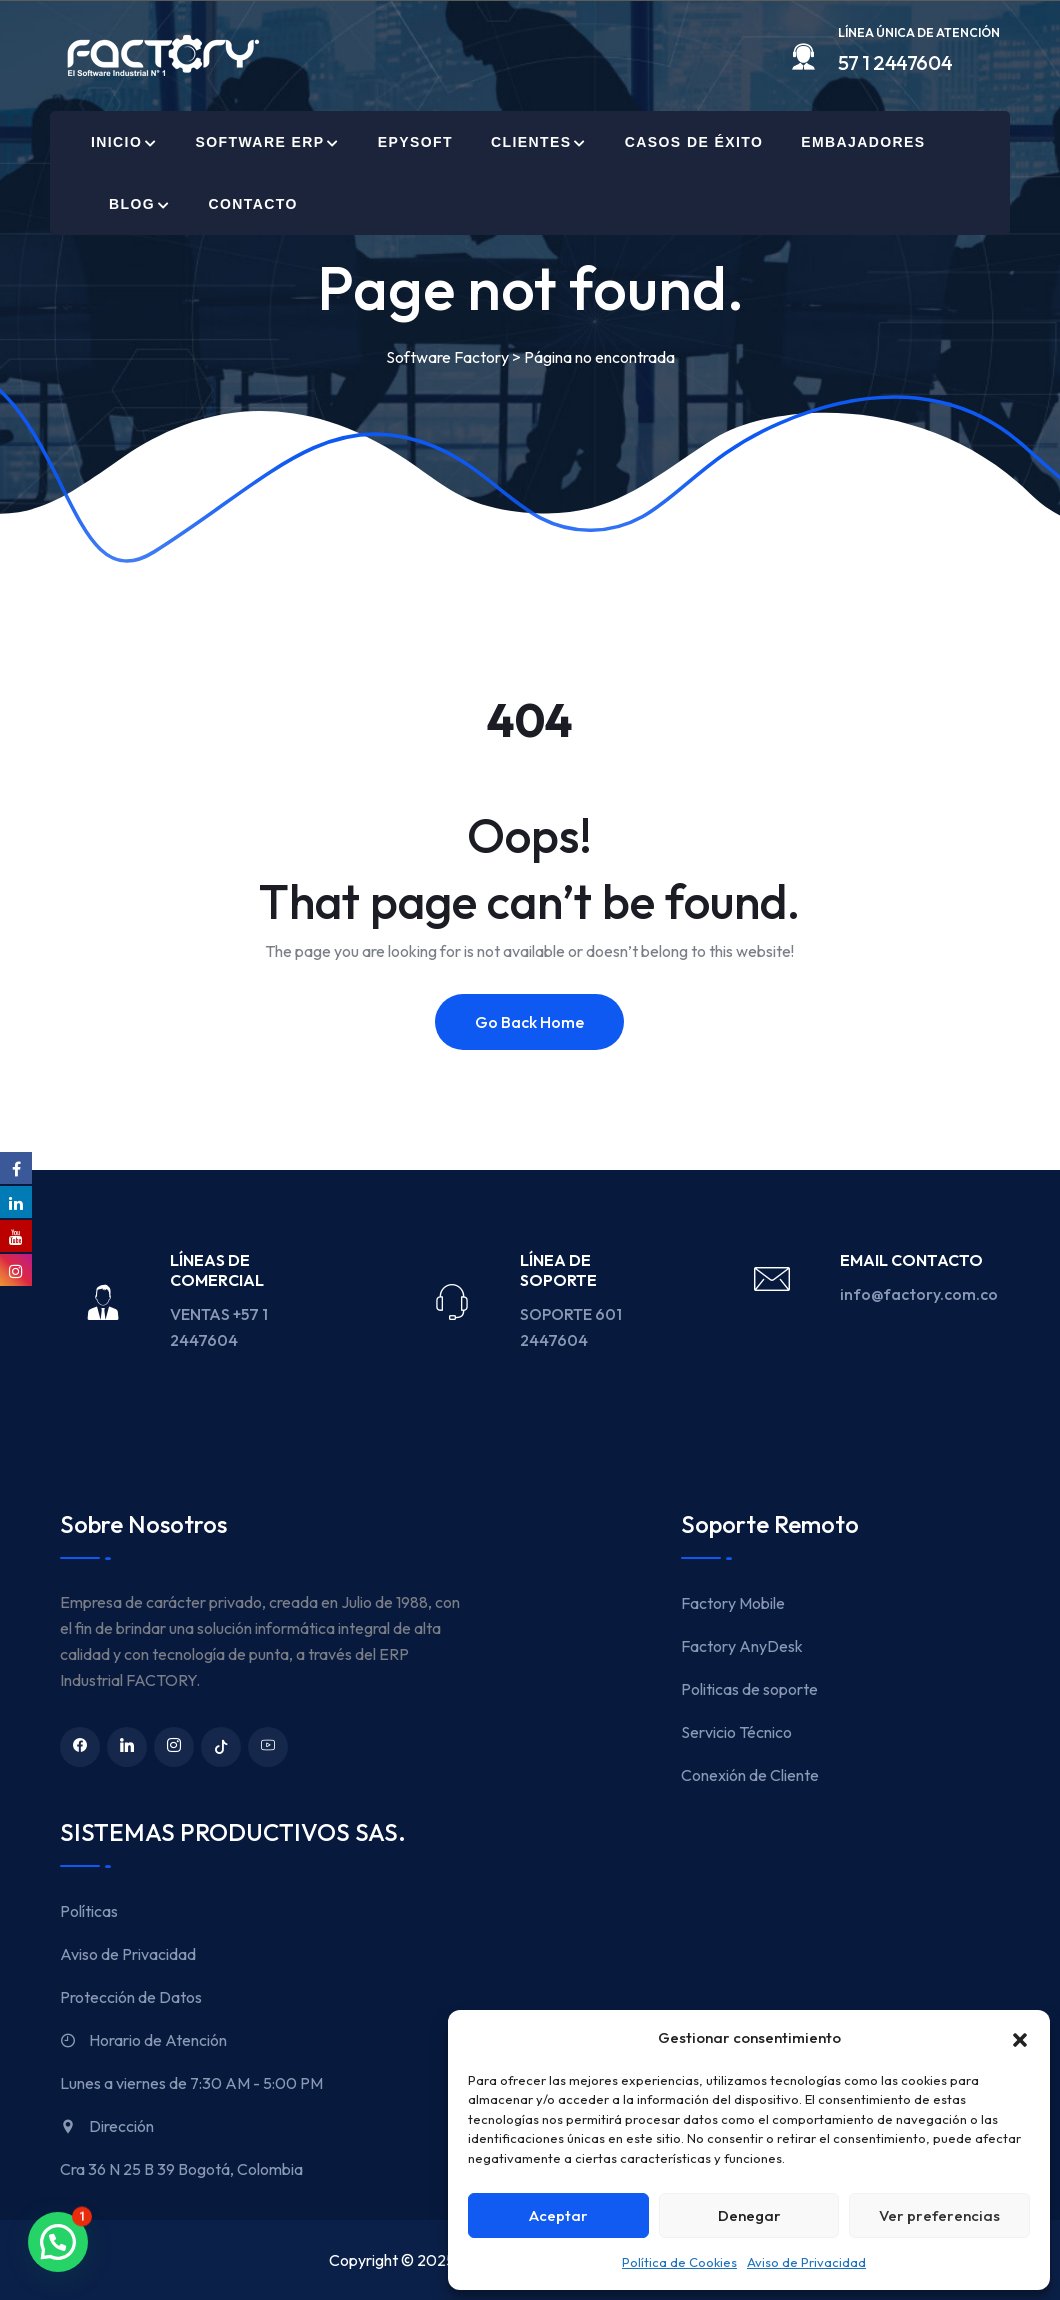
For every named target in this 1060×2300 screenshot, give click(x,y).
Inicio (116, 142)
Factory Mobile (733, 1603)
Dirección (107, 2126)
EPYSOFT (415, 142)
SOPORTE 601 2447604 (571, 1327)
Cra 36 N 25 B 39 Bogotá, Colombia (181, 2169)
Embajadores (863, 142)
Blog (132, 204)
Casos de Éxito (694, 142)
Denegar (749, 2215)
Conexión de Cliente (750, 1775)
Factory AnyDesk (742, 1646)
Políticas (89, 1911)
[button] (1020, 2038)
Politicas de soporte (749, 1689)
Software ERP (260, 142)
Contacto (252, 204)
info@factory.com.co (919, 1294)
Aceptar (558, 2215)
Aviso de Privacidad (806, 2262)
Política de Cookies (679, 2262)
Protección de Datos (131, 1997)
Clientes (531, 142)
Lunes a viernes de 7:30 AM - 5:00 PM (191, 2083)
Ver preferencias (939, 2215)
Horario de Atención (143, 2040)
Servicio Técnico (736, 1732)
